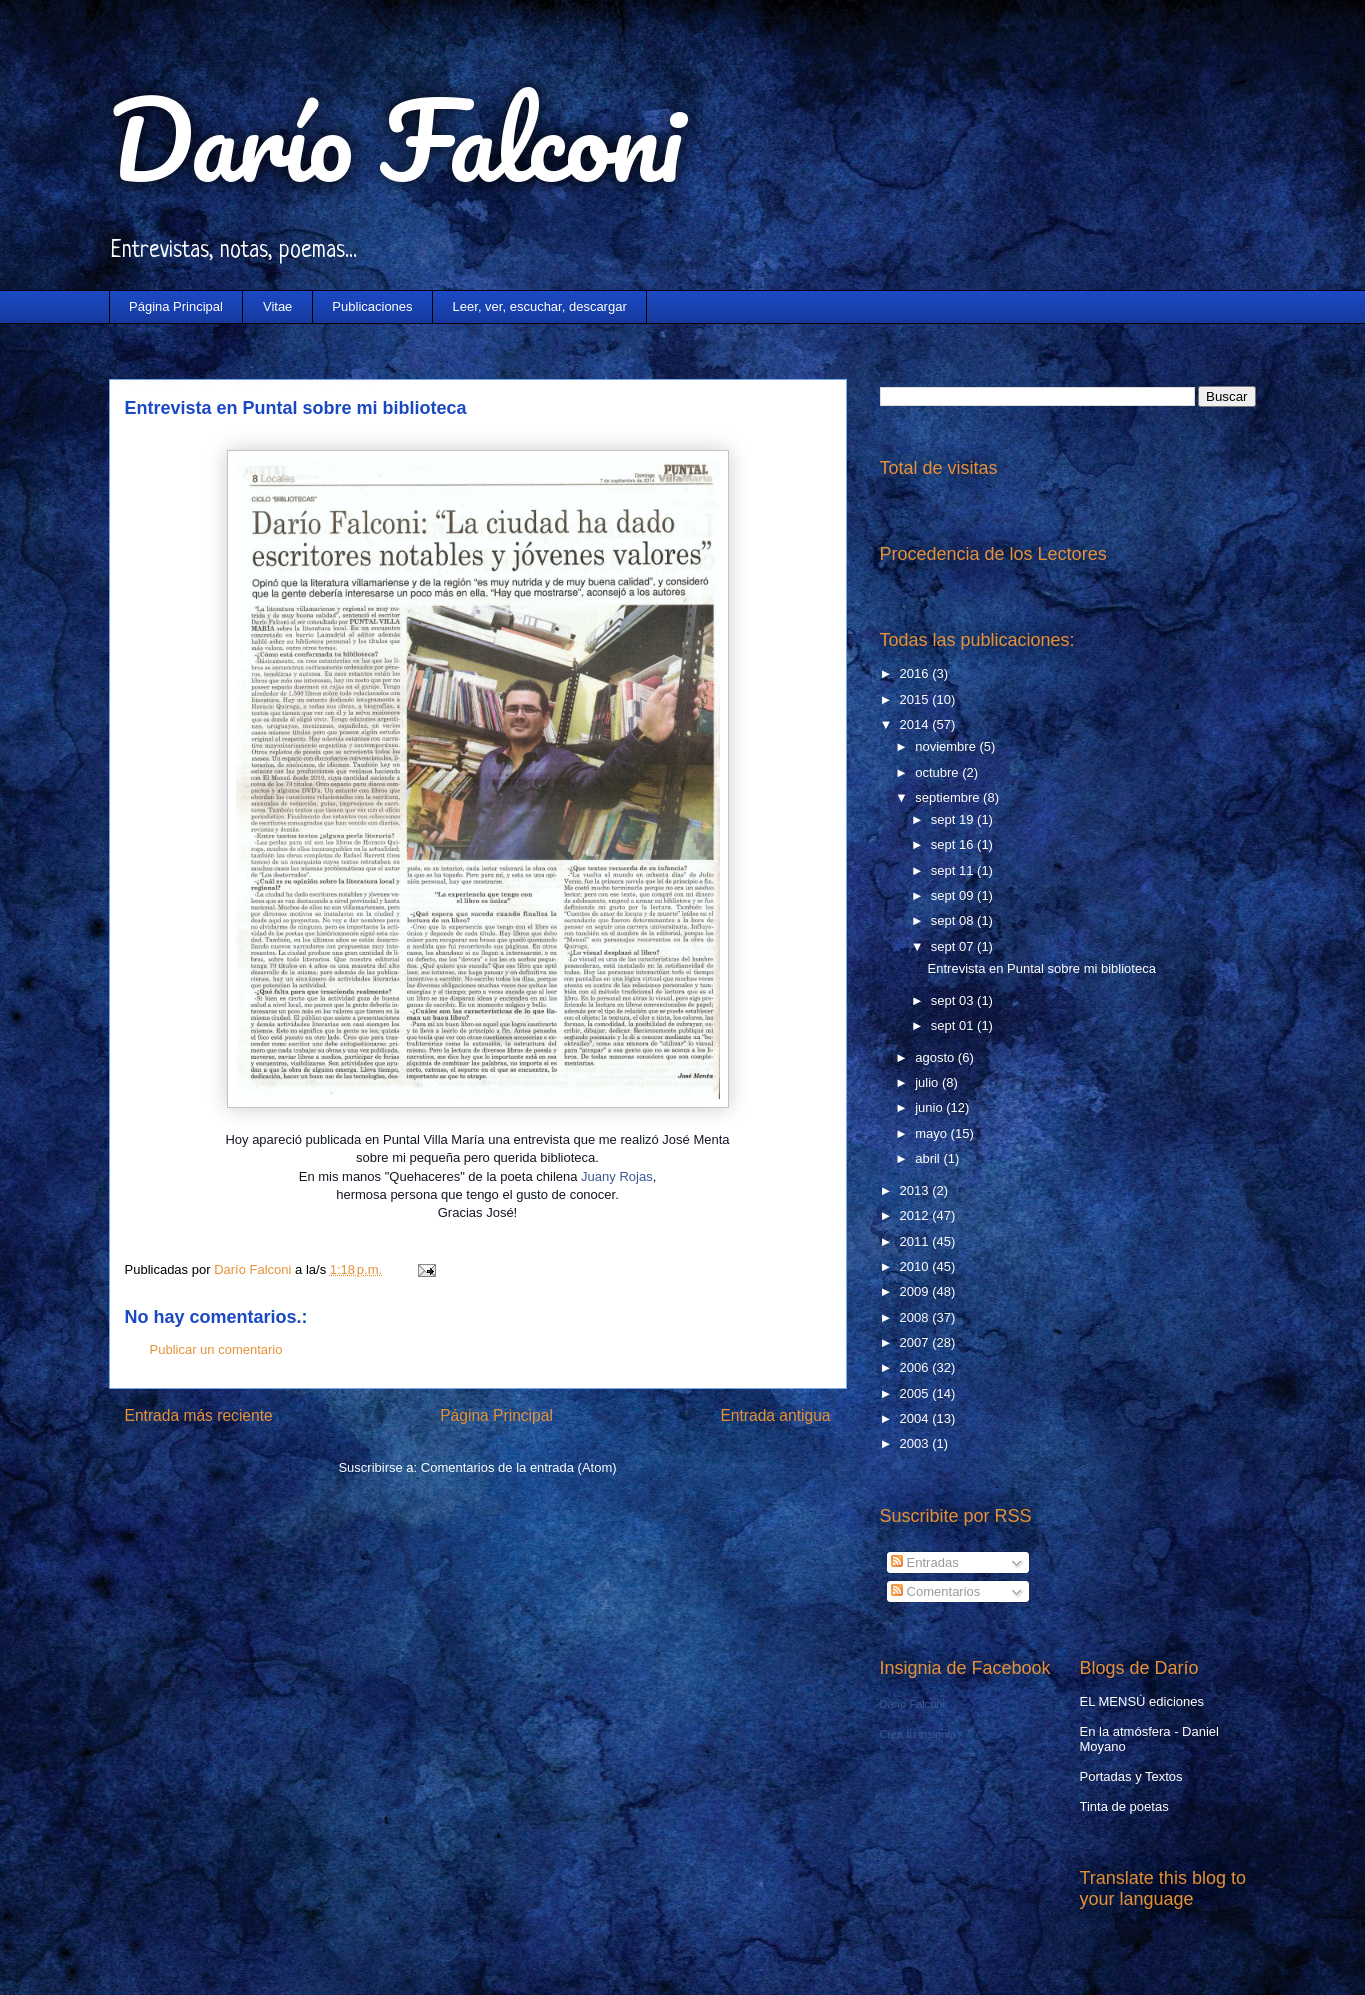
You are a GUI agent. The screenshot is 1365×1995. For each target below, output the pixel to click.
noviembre (947, 746)
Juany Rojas (617, 1176)
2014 (916, 724)
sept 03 (954, 1000)
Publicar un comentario (216, 1349)
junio (930, 1107)
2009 (916, 1291)
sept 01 (954, 1025)
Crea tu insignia (918, 1734)
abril (929, 1158)
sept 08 (954, 920)
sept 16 (954, 844)
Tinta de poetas (1124, 1806)
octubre (938, 772)
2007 (916, 1342)
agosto (936, 1057)
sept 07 (954, 946)
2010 (916, 1266)
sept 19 (954, 819)
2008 (916, 1317)
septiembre (949, 797)
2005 (916, 1393)
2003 (916, 1443)
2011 (916, 1241)
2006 (916, 1367)
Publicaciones (372, 306)
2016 (916, 673)
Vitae (277, 306)
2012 (916, 1215)
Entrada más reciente (199, 1415)
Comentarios (935, 1591)
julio (928, 1082)
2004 (916, 1418)
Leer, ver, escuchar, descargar (540, 306)
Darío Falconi (395, 139)
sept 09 (954, 895)
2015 (916, 699)
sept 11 (954, 870)
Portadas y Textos (1131, 1776)
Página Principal (176, 306)
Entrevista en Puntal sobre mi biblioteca (1042, 968)
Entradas (925, 1562)
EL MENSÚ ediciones (1142, 1701)
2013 (916, 1190)
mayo (932, 1133)
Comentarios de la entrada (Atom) (519, 1467)
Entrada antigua (775, 1415)
